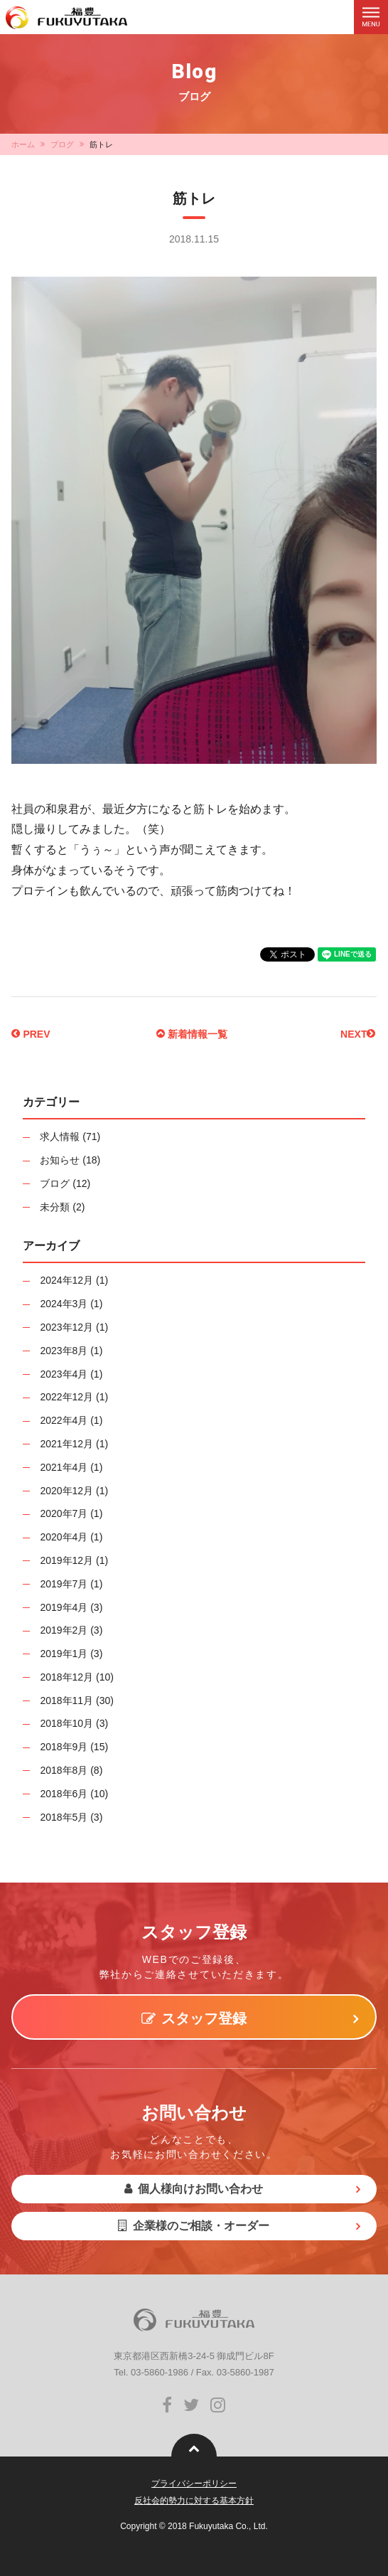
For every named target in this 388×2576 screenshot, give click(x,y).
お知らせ (60, 1160)
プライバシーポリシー (194, 2484)
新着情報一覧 (191, 1034)
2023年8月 (63, 1350)
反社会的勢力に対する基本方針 (194, 2501)
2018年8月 (63, 1770)
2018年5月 (63, 1817)
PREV (30, 1034)
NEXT (357, 1034)
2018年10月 (66, 1723)
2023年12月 (66, 1327)
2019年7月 (63, 1584)
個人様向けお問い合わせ (193, 2189)
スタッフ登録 (194, 2018)
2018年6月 (63, 1793)
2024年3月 (63, 1303)
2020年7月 (63, 1513)
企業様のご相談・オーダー (193, 2226)
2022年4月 (63, 1420)
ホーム (23, 144)
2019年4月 (63, 1607)
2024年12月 (66, 1280)
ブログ (62, 144)
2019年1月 (63, 1653)
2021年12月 (66, 1443)
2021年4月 (63, 1467)
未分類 (55, 1207)
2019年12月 (66, 1560)
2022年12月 (66, 1397)
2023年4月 (63, 1374)
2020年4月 (63, 1537)
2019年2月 (63, 1630)
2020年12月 (66, 1490)
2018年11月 (66, 1700)
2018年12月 (66, 1677)
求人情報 (60, 1136)
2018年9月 (63, 1746)
